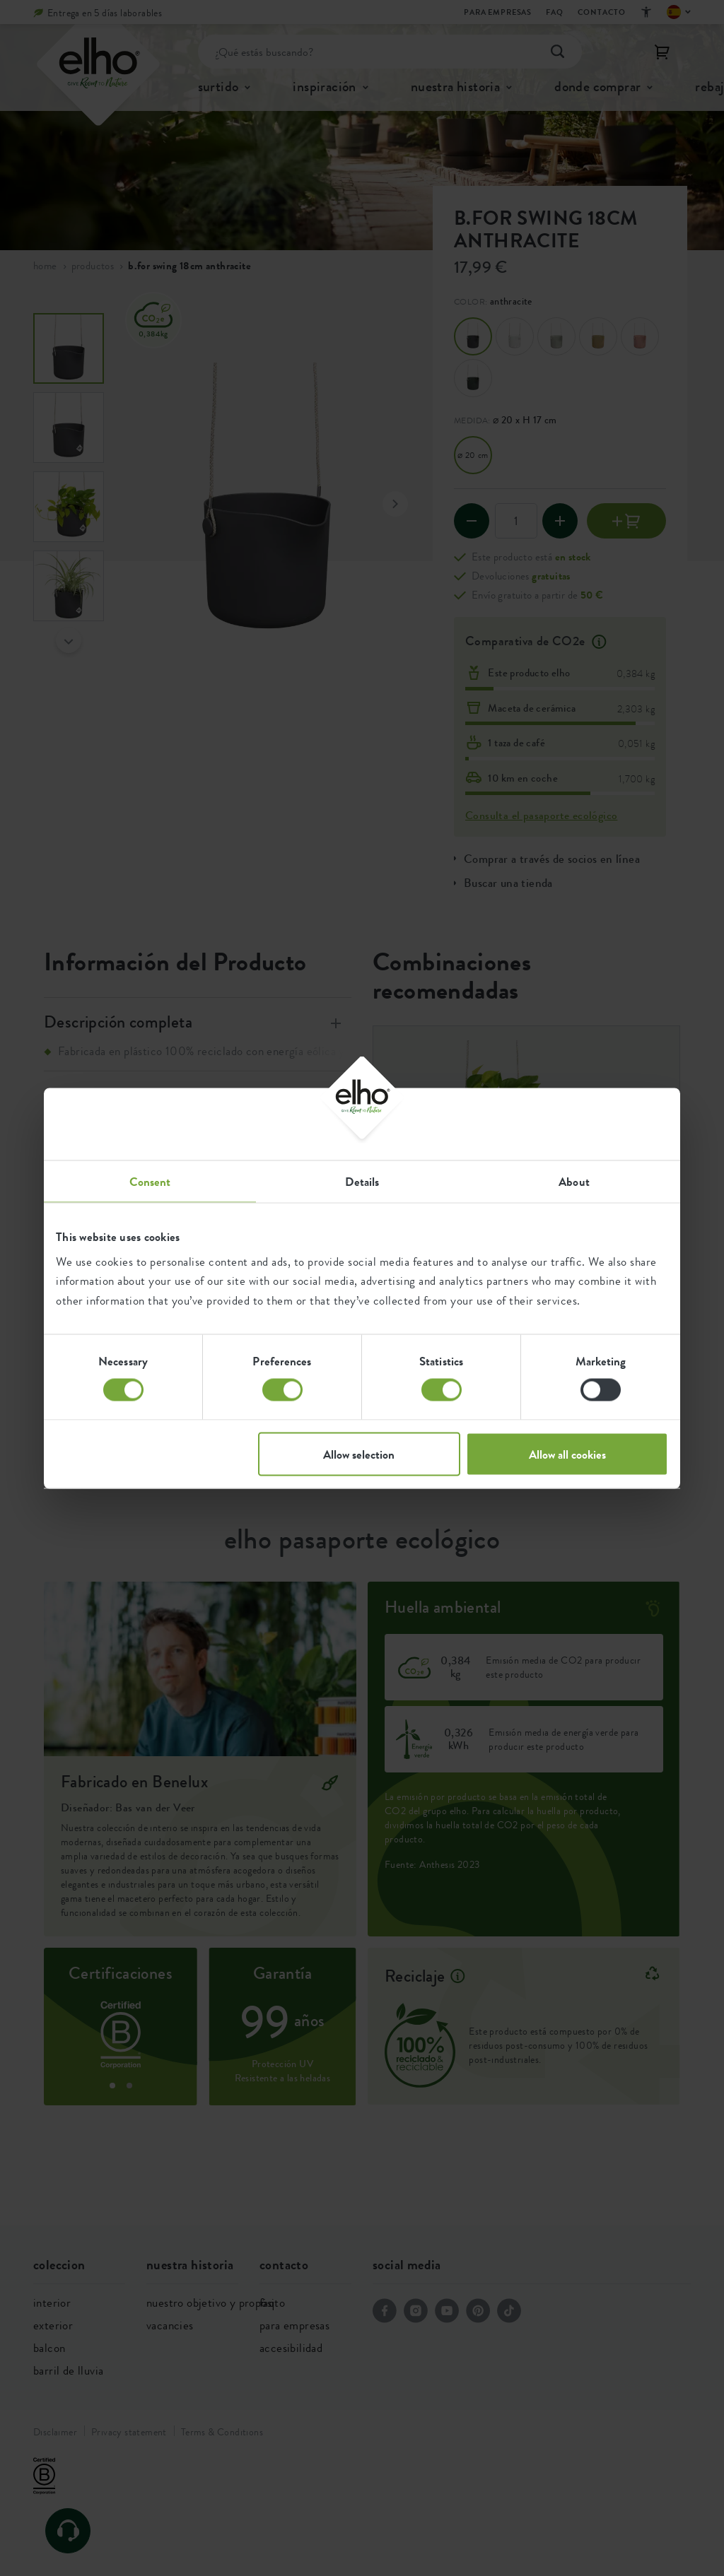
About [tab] (574, 1180)
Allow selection (359, 1453)
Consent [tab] (150, 1180)
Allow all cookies (567, 1453)
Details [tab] (362, 1180)
